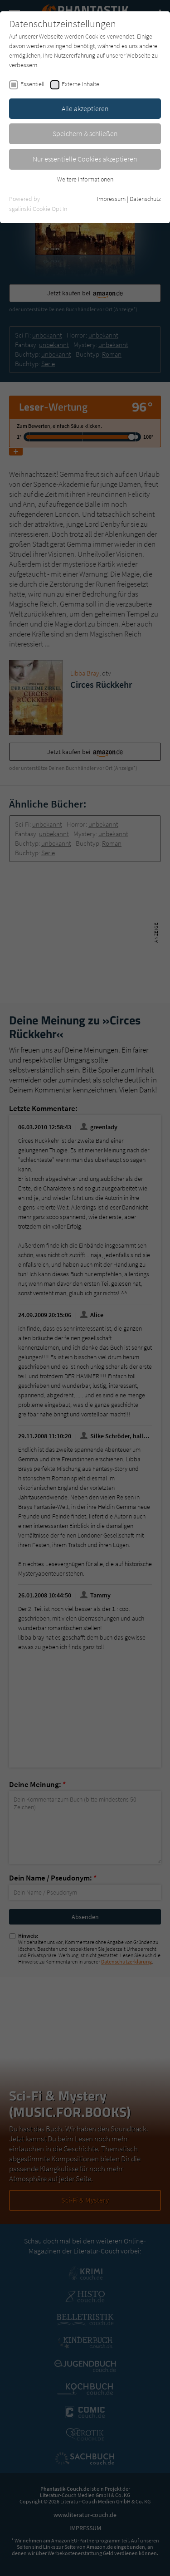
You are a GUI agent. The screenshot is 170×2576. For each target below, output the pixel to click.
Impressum (111, 199)
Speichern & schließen (85, 133)
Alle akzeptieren (85, 108)
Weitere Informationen (85, 179)
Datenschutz (145, 199)
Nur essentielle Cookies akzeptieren (85, 158)
